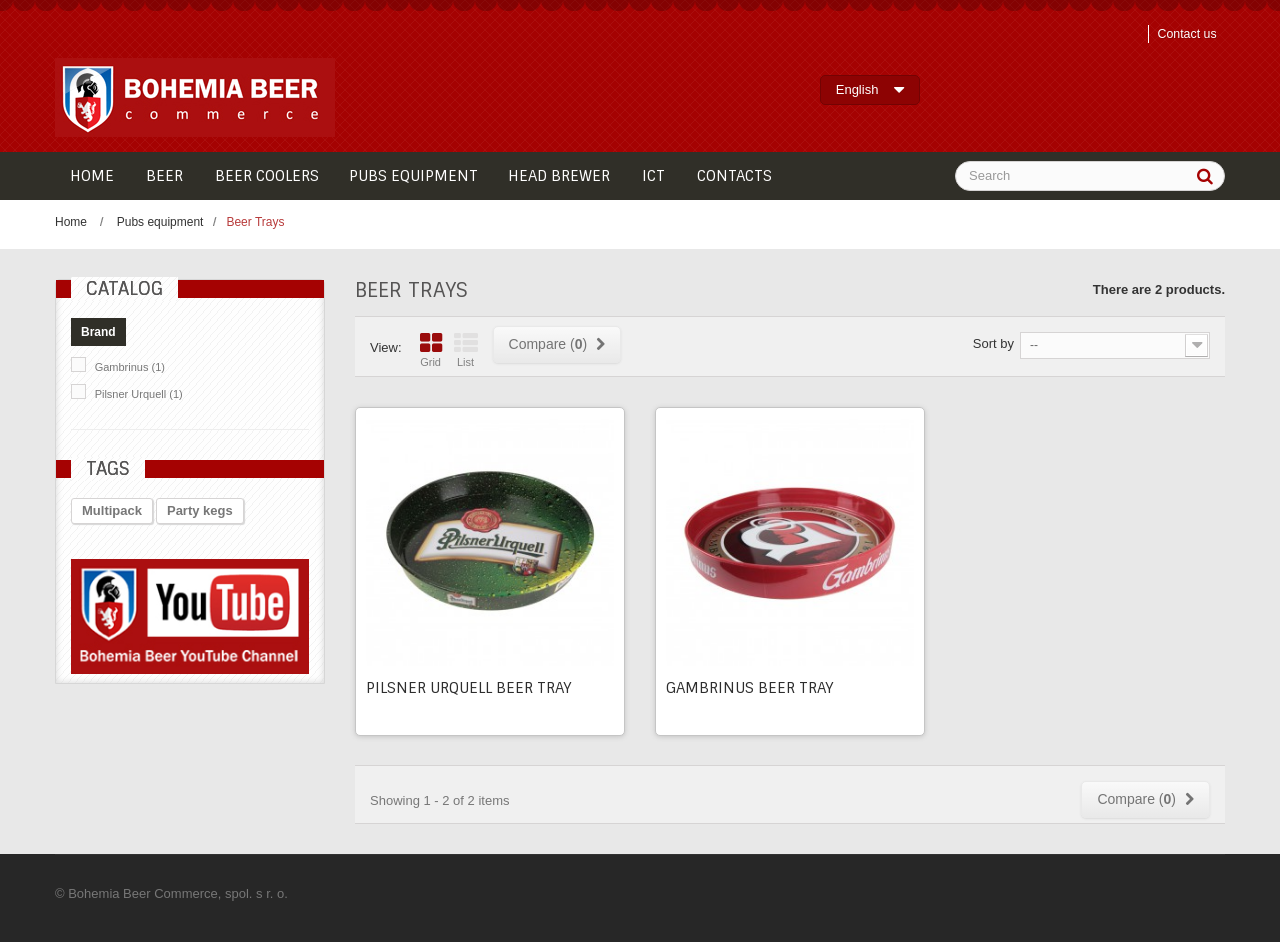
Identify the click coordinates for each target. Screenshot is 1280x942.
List (466, 350)
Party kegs (200, 510)
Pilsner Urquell (139, 394)
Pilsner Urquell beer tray (469, 688)
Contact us (1184, 33)
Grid (431, 350)
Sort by (993, 343)
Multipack (112, 510)
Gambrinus (130, 367)
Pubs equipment (160, 222)
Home (71, 222)
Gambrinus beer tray (750, 688)
